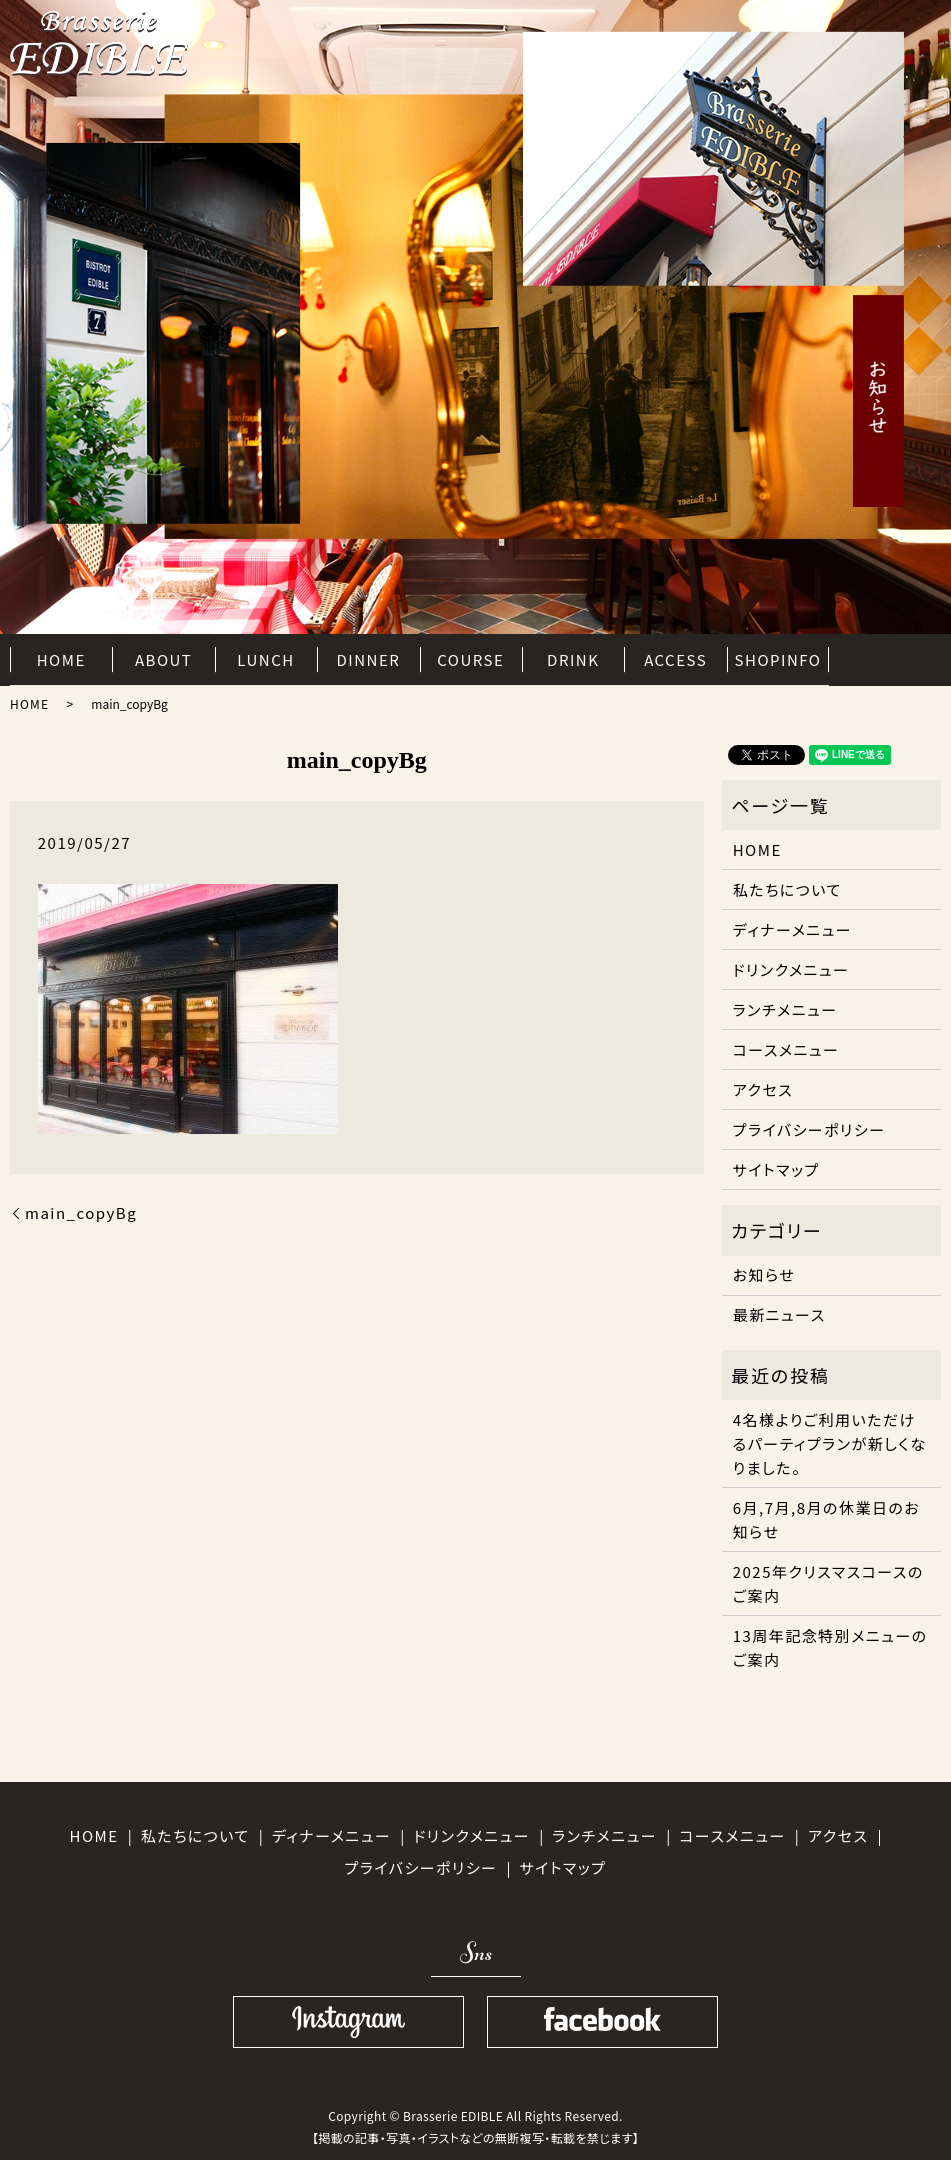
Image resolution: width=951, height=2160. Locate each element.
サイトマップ (776, 1169)
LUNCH (265, 657)
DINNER (369, 657)
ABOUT (163, 657)
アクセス (763, 1089)
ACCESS (675, 657)
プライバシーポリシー (809, 1129)
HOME (61, 657)
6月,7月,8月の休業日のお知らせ (827, 1519)
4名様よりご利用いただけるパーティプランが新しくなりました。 (830, 1443)
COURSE (470, 657)
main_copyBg (81, 1212)
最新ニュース (779, 1314)
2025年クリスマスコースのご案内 (828, 1583)
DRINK (573, 657)
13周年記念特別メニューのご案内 (830, 1647)
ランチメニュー (785, 1009)
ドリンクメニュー (791, 969)
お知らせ (764, 1274)
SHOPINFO (778, 657)
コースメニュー (786, 1049)
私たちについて (787, 889)
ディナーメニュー (792, 929)
